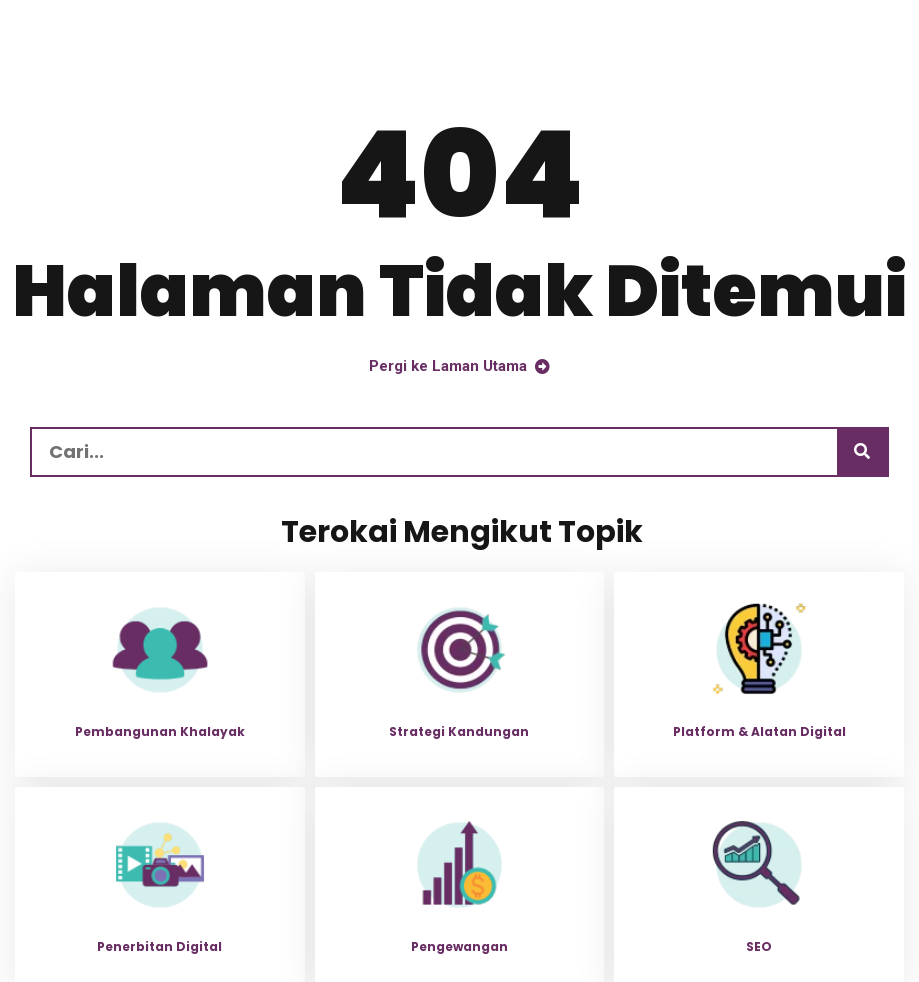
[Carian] (862, 452)
